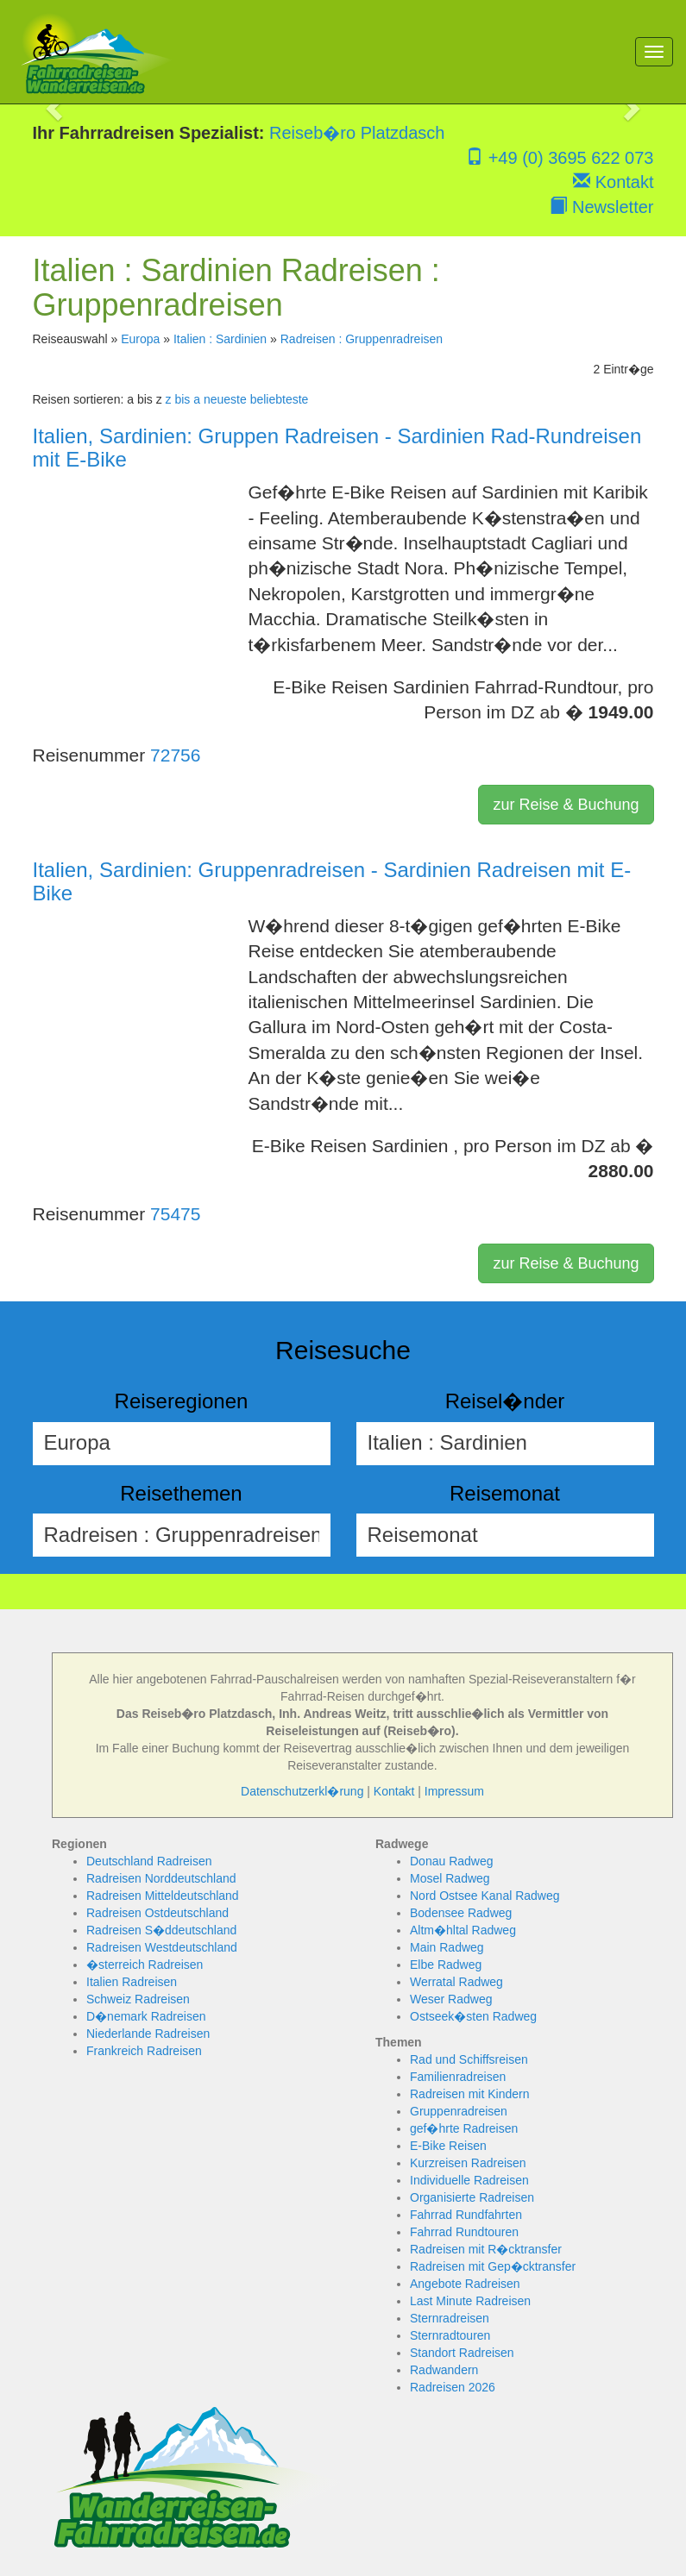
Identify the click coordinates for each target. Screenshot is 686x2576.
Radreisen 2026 (452, 2387)
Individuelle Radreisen (469, 2180)
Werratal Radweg (456, 1982)
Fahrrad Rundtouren (464, 2232)
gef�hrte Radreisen (464, 2128)
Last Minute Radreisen (470, 2301)
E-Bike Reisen (448, 2146)
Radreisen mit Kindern (470, 2094)
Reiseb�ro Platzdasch (356, 132)
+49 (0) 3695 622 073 (559, 157)
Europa (140, 339)
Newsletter (601, 206)
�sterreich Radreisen (144, 1964)
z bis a (183, 399)
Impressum (454, 1791)
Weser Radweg (451, 1999)
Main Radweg (447, 1947)
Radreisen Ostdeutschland (157, 1913)
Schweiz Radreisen (138, 1999)
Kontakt (613, 181)
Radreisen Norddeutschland (161, 1878)
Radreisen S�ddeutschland (161, 1930)
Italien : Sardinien (220, 339)
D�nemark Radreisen (146, 2016)
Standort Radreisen (462, 2353)
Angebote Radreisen (465, 2284)
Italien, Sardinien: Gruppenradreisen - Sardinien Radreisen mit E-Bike (332, 881)
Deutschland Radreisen (149, 1861)
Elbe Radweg (445, 1964)
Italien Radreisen (131, 1982)
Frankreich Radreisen (144, 2051)
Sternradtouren (450, 2335)
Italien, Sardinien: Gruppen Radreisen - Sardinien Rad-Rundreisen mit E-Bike (337, 447)
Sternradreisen (449, 2318)
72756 (175, 755)
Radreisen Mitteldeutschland (162, 1895)
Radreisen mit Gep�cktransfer (493, 2266)
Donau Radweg (452, 1861)
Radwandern (444, 2370)
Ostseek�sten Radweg (473, 2016)
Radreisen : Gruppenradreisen (361, 339)
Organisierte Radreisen (472, 2197)
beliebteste (279, 399)
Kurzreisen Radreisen (468, 2163)
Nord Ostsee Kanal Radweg (485, 1895)
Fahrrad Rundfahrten (466, 2215)
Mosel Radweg (450, 1878)
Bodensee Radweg (461, 1913)
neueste (225, 399)
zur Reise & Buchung (566, 804)
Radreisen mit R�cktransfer (486, 2249)
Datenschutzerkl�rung (302, 1791)
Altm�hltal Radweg (463, 1930)
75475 (175, 1214)
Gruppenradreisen (458, 2111)
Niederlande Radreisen (148, 2033)
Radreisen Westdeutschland (161, 1947)
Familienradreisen (458, 2077)
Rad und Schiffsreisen (469, 2059)
